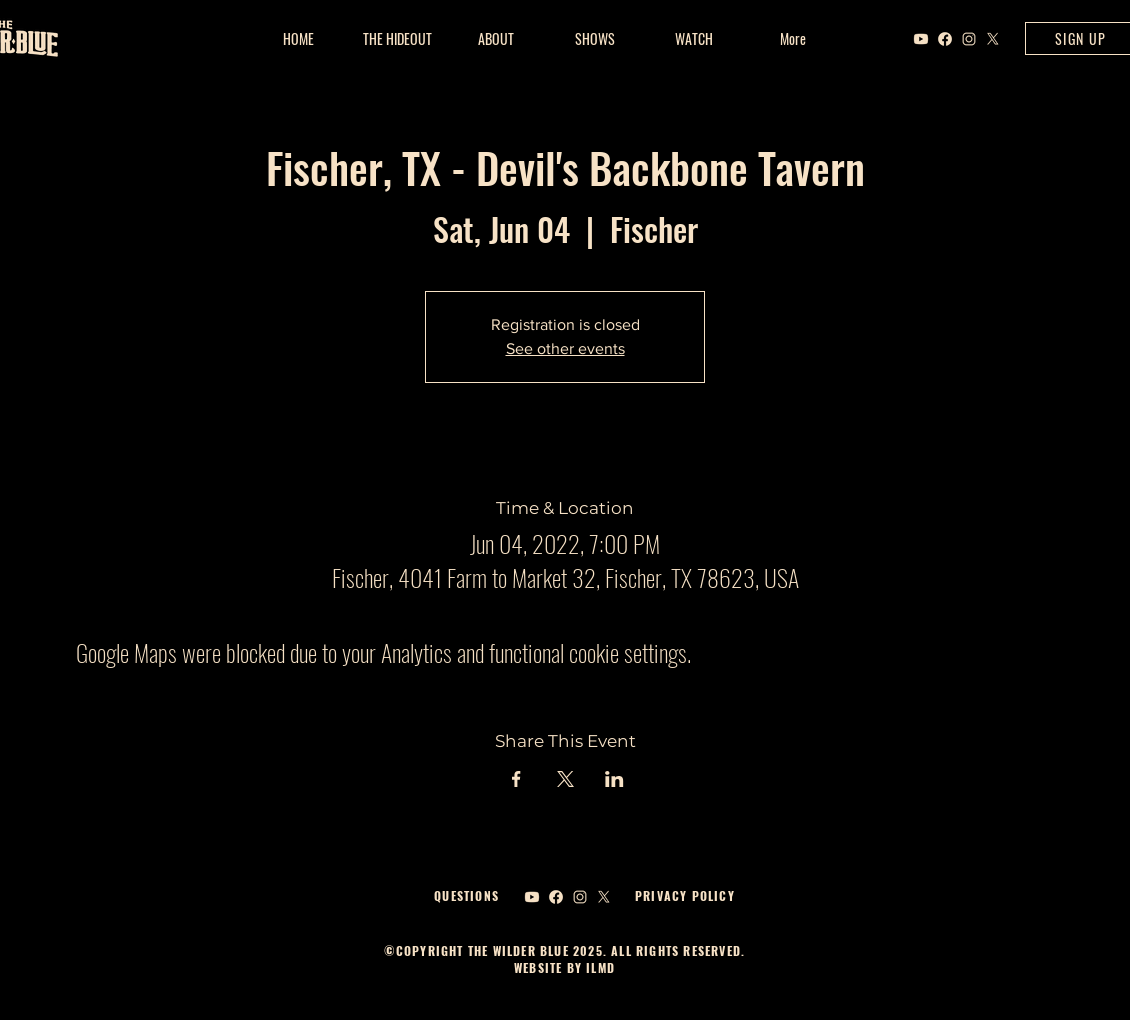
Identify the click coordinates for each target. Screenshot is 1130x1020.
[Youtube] (921, 39)
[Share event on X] (565, 779)
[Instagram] (969, 39)
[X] (993, 39)
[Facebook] (945, 39)
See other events (565, 348)
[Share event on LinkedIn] (614, 779)
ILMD (598, 967)
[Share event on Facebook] (516, 779)
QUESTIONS (466, 895)
